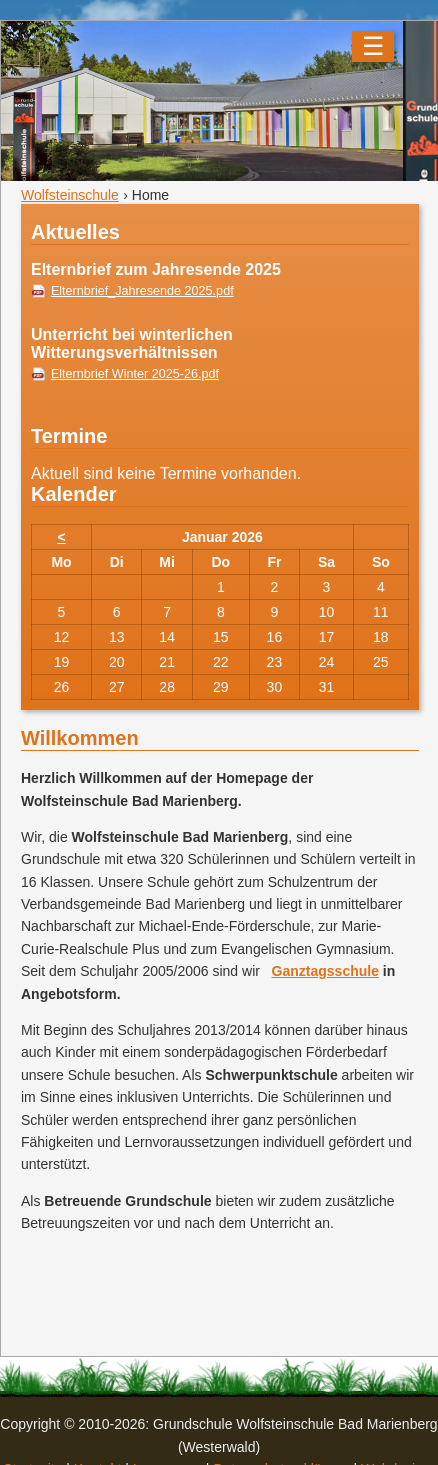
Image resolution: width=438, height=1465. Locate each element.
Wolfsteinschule (70, 195)
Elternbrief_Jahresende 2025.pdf (142, 291)
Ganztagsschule (325, 971)
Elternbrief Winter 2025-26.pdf (135, 374)
